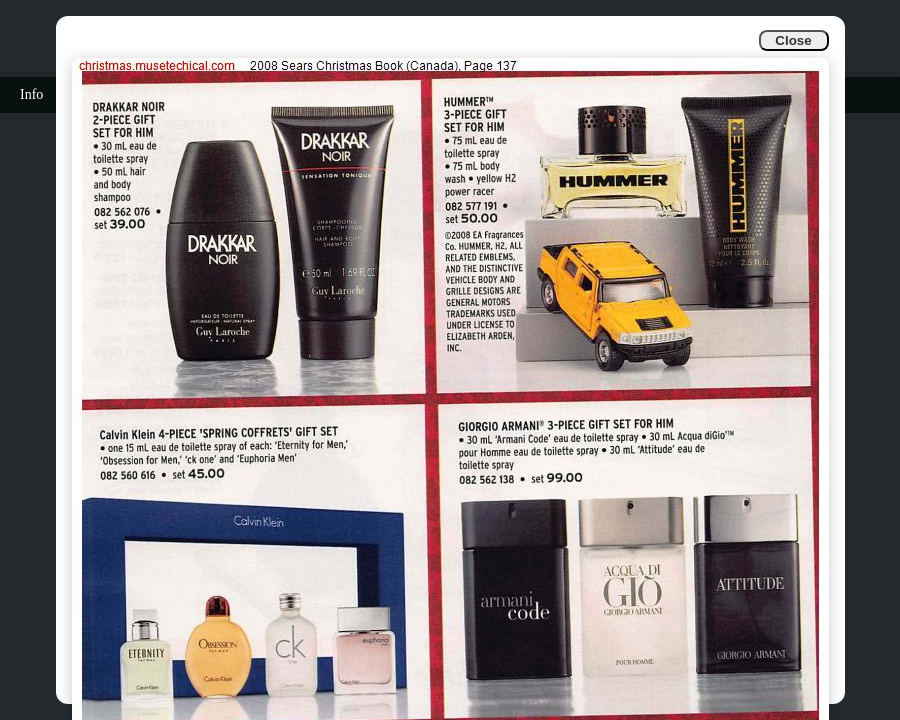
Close (793, 40)
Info (31, 94)
